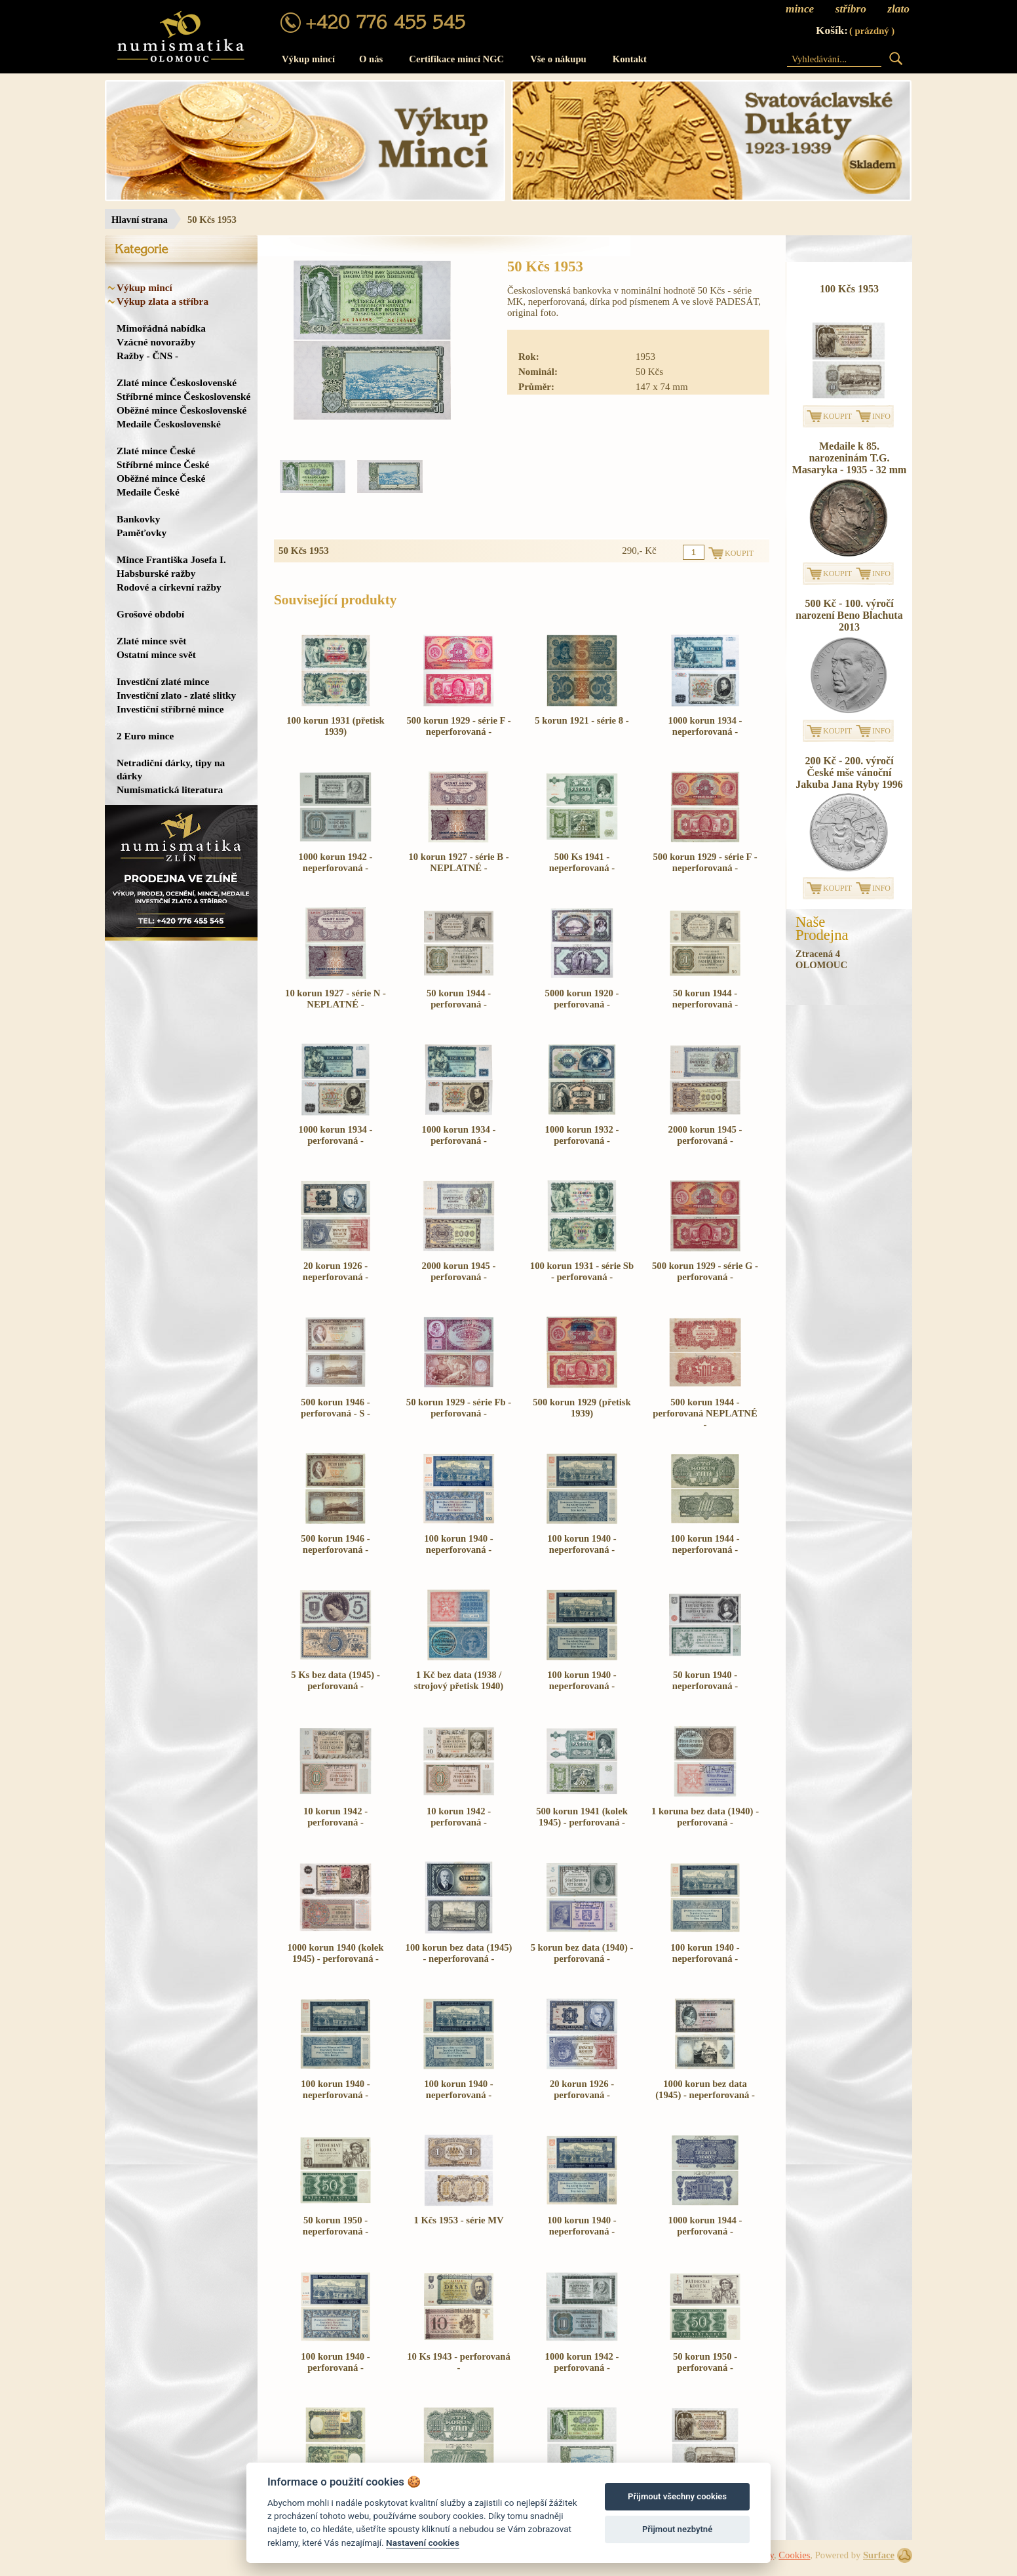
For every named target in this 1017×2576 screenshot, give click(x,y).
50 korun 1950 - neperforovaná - (335, 2225)
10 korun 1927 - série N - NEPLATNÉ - (335, 998)
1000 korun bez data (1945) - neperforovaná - (705, 2089)
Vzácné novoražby (156, 341)
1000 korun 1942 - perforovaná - (582, 2362)
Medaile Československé (169, 423)
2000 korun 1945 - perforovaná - (705, 1135)
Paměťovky (141, 532)
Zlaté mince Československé (177, 382)
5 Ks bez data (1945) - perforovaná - (335, 1680)
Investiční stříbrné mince (170, 708)
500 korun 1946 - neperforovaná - (335, 1544)
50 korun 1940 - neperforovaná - (705, 1680)
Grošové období (150, 613)
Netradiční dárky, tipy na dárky (171, 769)
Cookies (794, 2555)
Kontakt (630, 59)
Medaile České (148, 492)
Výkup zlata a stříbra (162, 301)
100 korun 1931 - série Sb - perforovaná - (582, 1271)
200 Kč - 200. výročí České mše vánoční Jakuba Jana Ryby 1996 (849, 772)
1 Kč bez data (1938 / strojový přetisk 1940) (459, 1680)
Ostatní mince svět (156, 654)
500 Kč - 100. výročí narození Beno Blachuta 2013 (849, 615)
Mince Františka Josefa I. (171, 559)
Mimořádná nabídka (161, 328)
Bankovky (138, 518)
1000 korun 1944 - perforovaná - (705, 2225)
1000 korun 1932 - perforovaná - (582, 1135)
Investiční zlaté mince (163, 681)
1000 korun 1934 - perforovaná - (336, 1135)
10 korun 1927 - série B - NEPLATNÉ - (458, 862)
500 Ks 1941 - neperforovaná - (582, 862)
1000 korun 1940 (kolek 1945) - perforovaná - (336, 1953)
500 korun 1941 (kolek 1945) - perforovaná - (582, 1816)
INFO (881, 416)
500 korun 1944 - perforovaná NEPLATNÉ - (705, 1413)
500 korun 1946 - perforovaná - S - (335, 1407)
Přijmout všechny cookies (677, 2496)
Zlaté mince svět (151, 640)
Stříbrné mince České (163, 464)
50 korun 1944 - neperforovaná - (705, 998)
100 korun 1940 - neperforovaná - (458, 1544)
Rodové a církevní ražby (169, 587)
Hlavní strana (139, 219)
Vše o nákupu (558, 59)
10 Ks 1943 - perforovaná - (458, 2362)
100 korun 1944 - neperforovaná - (704, 1544)
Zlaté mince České (156, 450)
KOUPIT (837, 416)
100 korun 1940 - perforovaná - (335, 2362)
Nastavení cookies (422, 2542)
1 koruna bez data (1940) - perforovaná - (705, 1816)
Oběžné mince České (161, 478)
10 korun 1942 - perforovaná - (335, 1816)
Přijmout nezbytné (677, 2529)
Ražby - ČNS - (147, 355)
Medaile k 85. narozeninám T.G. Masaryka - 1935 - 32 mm (849, 457)
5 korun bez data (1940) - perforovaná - (582, 1953)
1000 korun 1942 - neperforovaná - (336, 862)
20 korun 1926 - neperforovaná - (335, 1271)
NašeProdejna (822, 929)
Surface (878, 2555)
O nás (371, 59)
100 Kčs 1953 (849, 288)
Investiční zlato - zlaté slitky (176, 695)
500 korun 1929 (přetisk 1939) (581, 1407)
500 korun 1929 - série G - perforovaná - (705, 1271)
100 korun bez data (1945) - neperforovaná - (459, 1953)
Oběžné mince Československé (181, 410)
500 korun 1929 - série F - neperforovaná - (458, 726)
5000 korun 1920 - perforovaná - (582, 998)
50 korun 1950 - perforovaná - (705, 2362)
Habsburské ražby (156, 573)
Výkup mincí (308, 59)
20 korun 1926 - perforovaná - (582, 2089)
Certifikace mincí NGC (456, 59)
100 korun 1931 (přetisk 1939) (335, 726)
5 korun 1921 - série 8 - (581, 720)
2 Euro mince (145, 735)
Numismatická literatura (170, 789)
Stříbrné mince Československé (183, 396)
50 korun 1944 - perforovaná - (459, 998)
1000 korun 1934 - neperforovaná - (705, 726)
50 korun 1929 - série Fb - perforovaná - (458, 1407)
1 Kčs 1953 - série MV (458, 2220)
